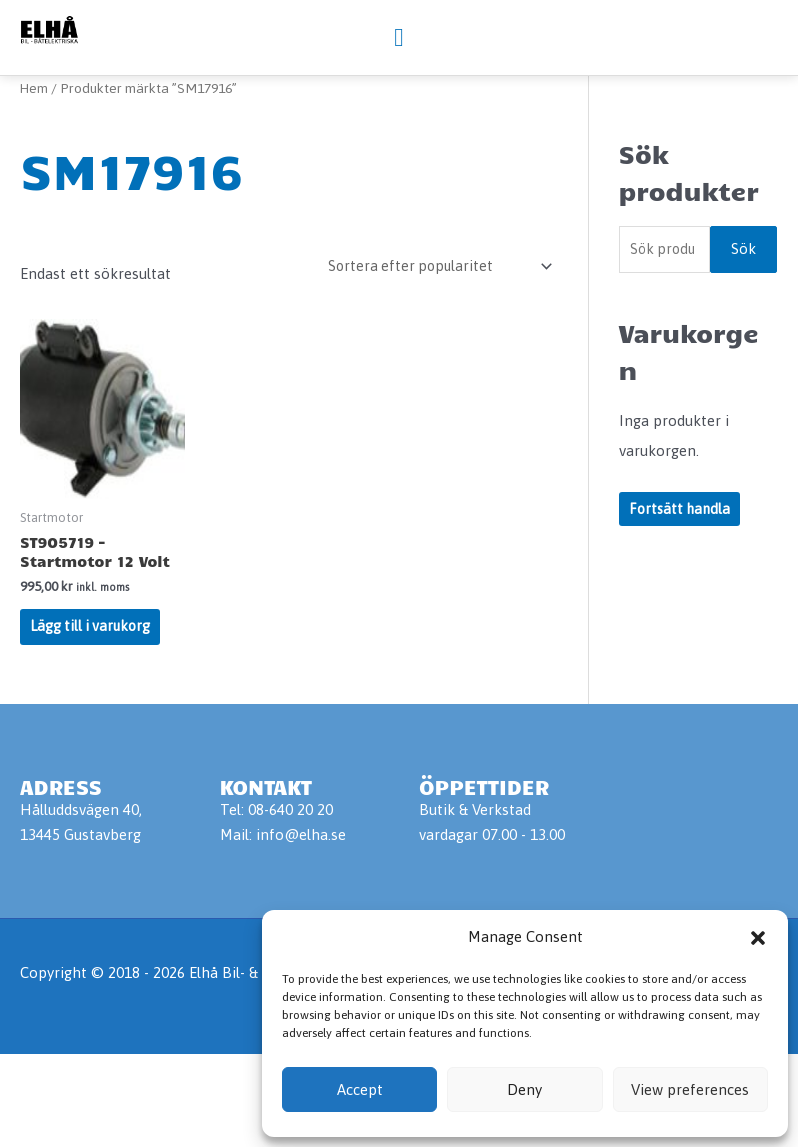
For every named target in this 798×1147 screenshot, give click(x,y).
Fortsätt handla (682, 594)
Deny (524, 1089)
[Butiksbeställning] (432, 350)
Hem (34, 172)
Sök (743, 333)
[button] (758, 938)
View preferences (690, 1089)
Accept (360, 1089)
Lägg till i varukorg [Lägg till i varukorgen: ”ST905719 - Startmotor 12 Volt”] (93, 716)
